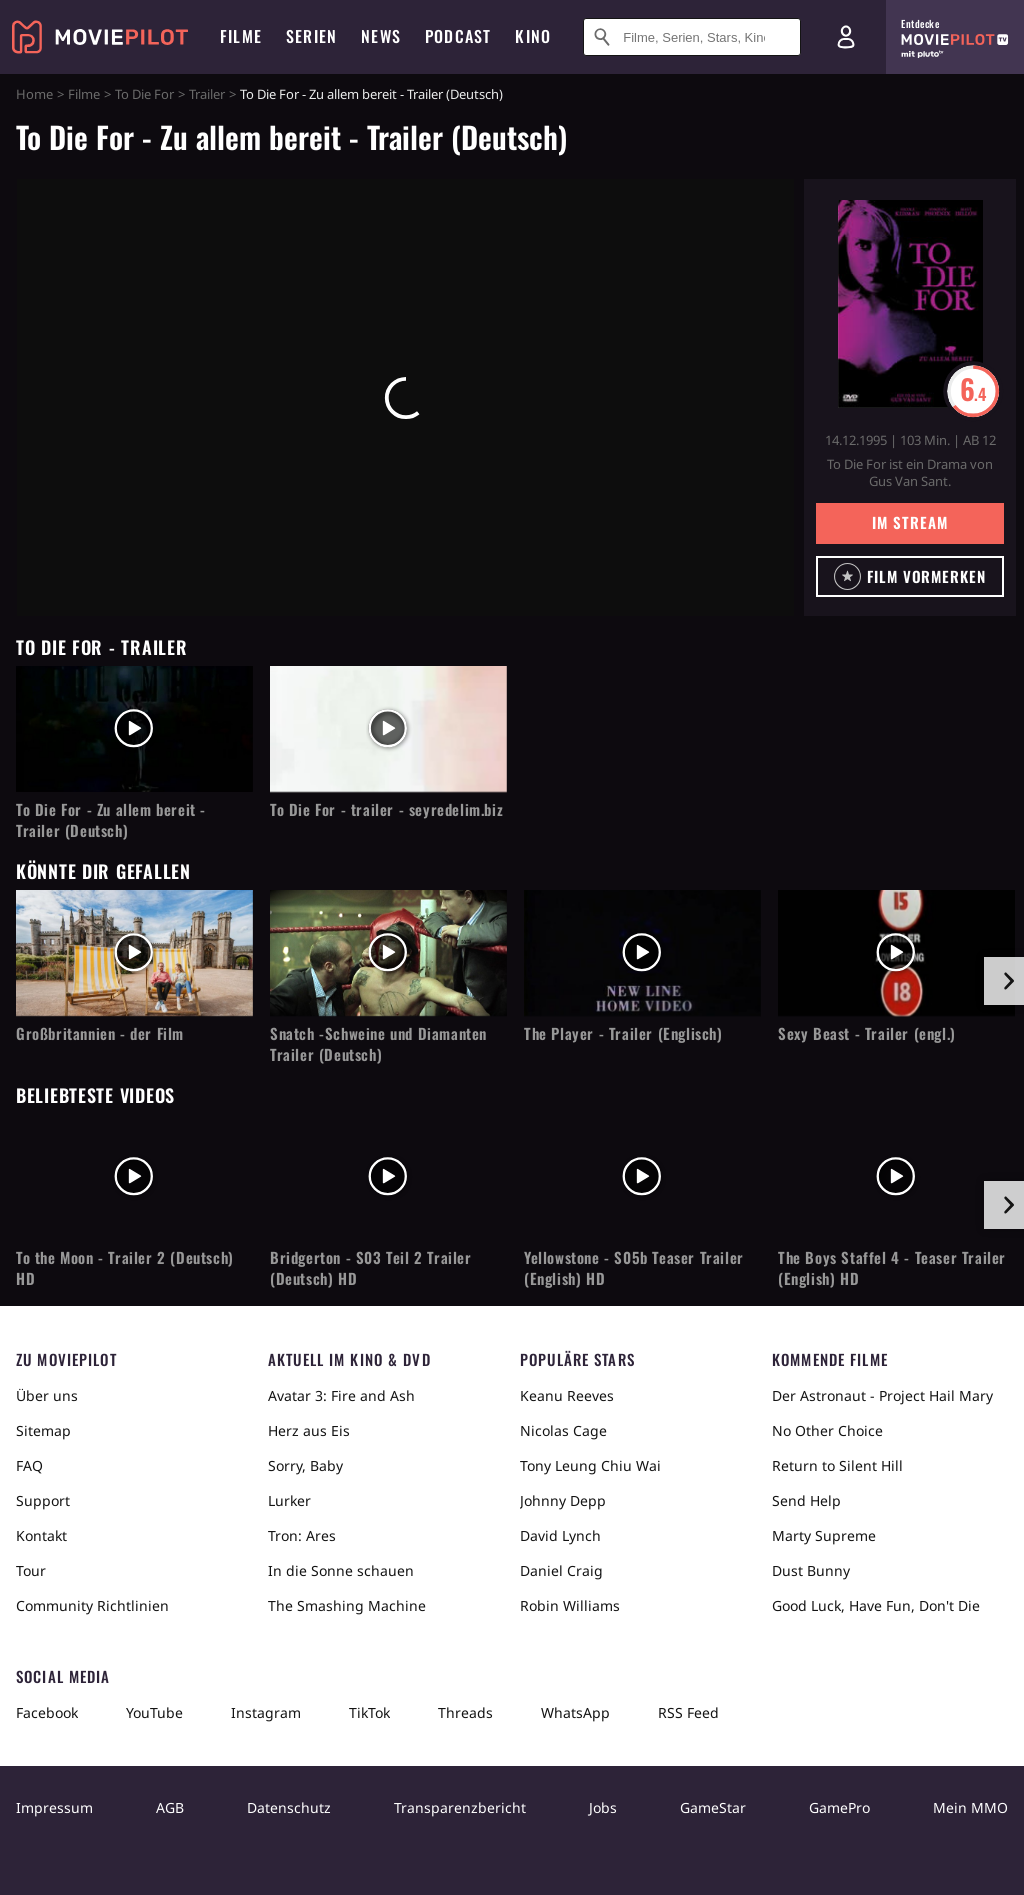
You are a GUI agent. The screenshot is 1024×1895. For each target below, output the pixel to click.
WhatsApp (575, 1712)
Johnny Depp (563, 1500)
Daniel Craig (561, 1570)
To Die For (144, 94)
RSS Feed (688, 1712)
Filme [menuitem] (241, 36)
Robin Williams (570, 1605)
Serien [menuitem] (311, 36)
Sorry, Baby (305, 1465)
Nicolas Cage (563, 1430)
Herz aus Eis (309, 1430)
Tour (31, 1570)
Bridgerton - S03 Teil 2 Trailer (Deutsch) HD (371, 1268)
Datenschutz (289, 1807)
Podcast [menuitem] (458, 36)
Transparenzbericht (460, 1807)
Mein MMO (970, 1807)
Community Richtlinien (92, 1605)
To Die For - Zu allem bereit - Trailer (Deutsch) (111, 820)
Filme (84, 94)
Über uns (47, 1395)
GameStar (713, 1807)
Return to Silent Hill (837, 1465)
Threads (465, 1712)
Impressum (54, 1807)
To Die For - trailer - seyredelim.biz (386, 809)
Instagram (266, 1712)
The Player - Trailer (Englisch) (623, 1033)
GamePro (839, 1807)
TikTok (369, 1712)
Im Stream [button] (909, 522)
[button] (910, 576)
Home (34, 94)
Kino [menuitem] (533, 36)
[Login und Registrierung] (846, 37)
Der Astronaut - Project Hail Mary (882, 1395)
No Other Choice (827, 1430)
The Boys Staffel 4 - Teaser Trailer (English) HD (892, 1268)
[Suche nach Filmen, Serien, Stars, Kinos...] (692, 37)
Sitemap (43, 1430)
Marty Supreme (824, 1535)
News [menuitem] (381, 36)
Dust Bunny (811, 1570)
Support (43, 1500)
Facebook (47, 1712)
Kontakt (41, 1535)
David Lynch (560, 1535)
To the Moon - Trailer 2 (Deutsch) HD (125, 1268)
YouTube (154, 1712)
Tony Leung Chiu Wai (590, 1465)
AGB (170, 1807)
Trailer (207, 94)
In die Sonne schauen (341, 1570)
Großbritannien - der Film (100, 1033)
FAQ (29, 1465)
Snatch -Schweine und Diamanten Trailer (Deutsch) (378, 1044)
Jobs (603, 1807)
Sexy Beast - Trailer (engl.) (867, 1033)
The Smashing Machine (347, 1605)
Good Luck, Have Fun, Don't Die (876, 1605)
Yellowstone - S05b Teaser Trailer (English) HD (634, 1268)
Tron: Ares (302, 1535)
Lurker (289, 1500)
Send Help (806, 1500)
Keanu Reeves (567, 1395)
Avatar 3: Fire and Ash (341, 1395)
